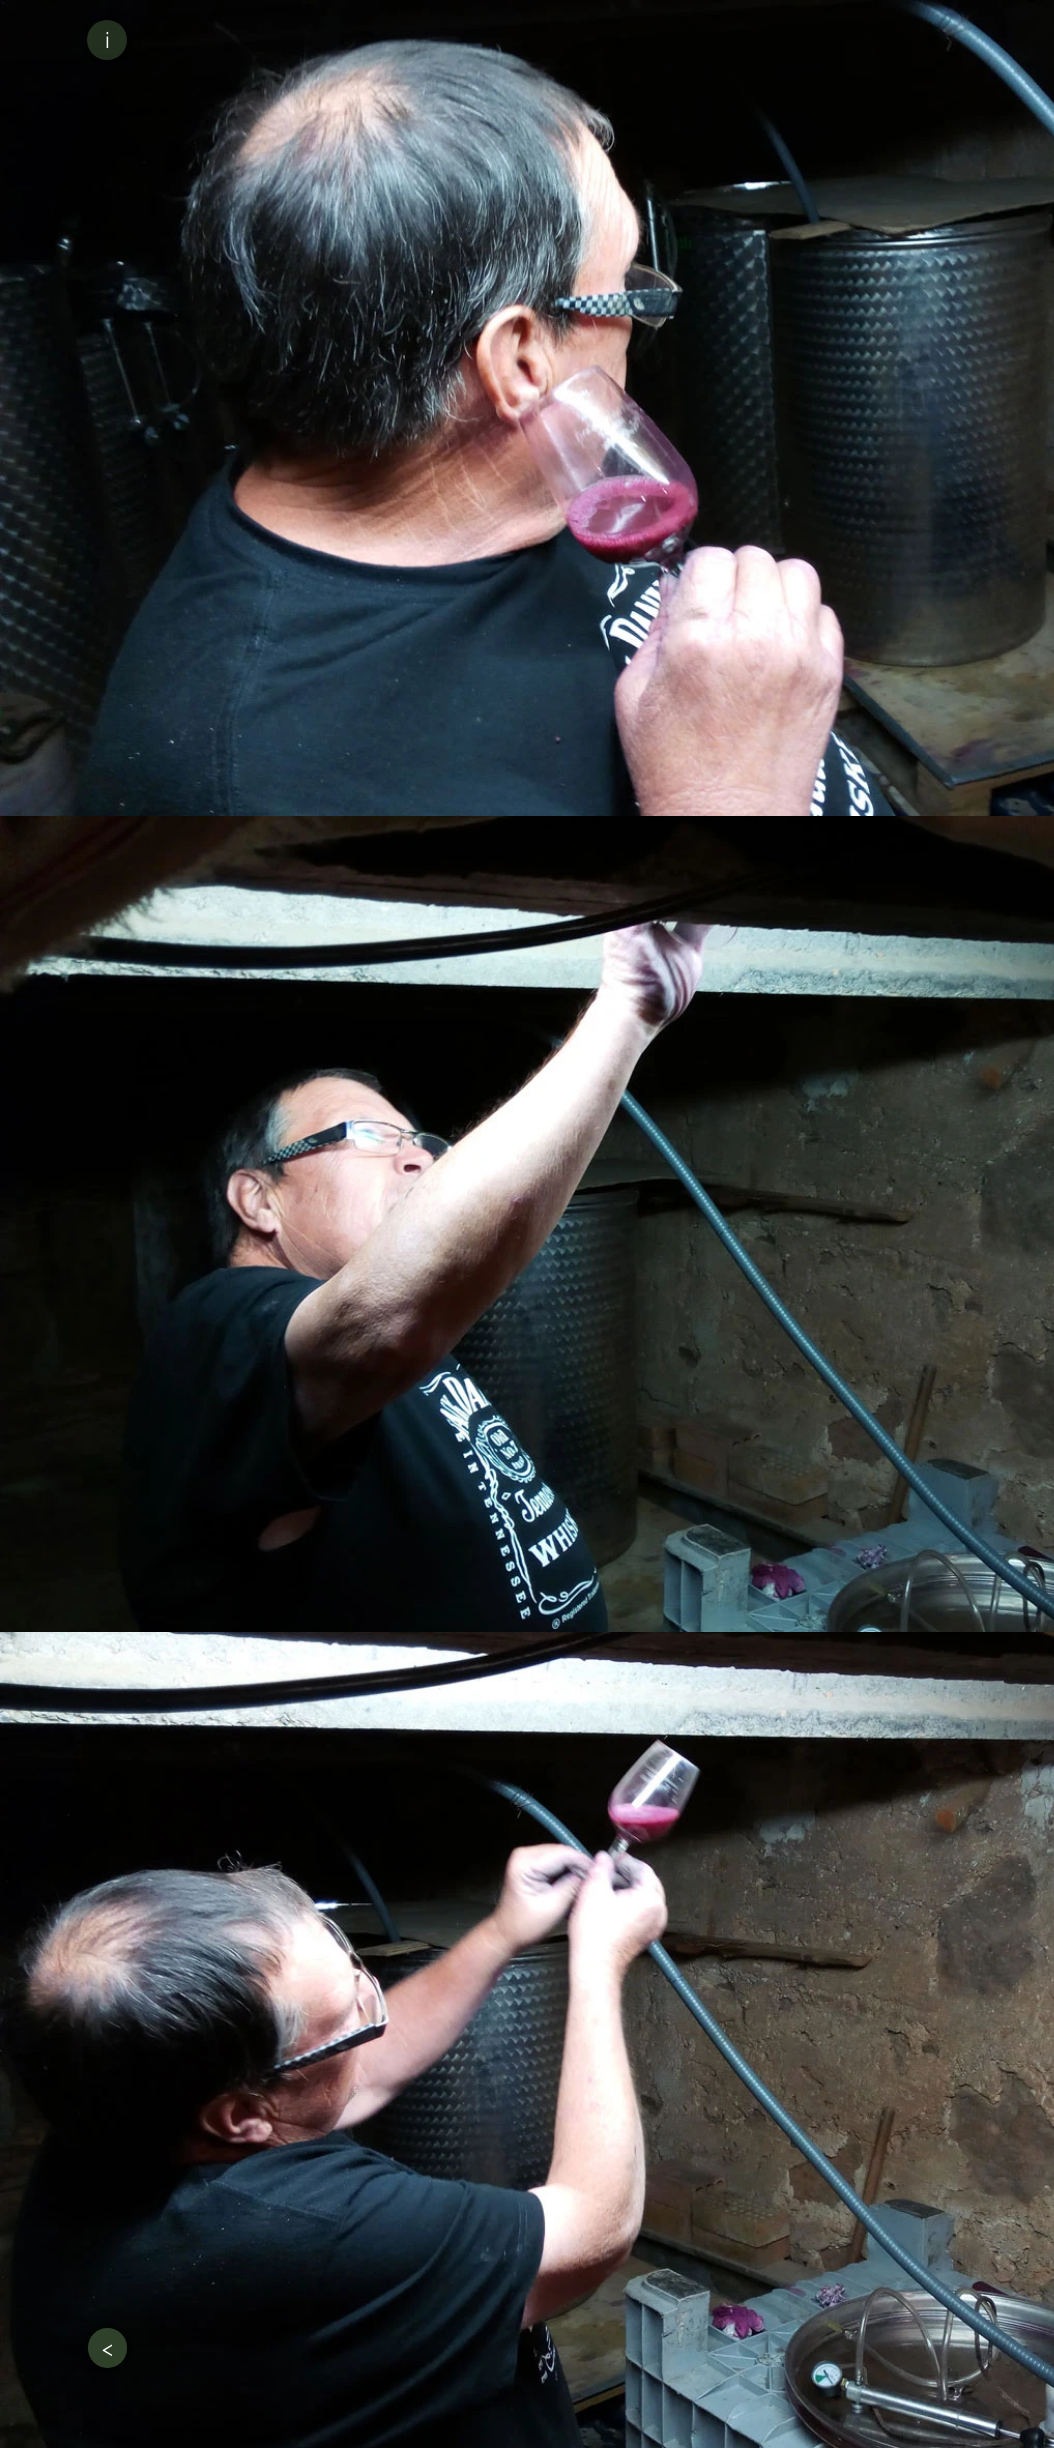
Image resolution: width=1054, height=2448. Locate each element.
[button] (107, 40)
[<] (107, 2348)
